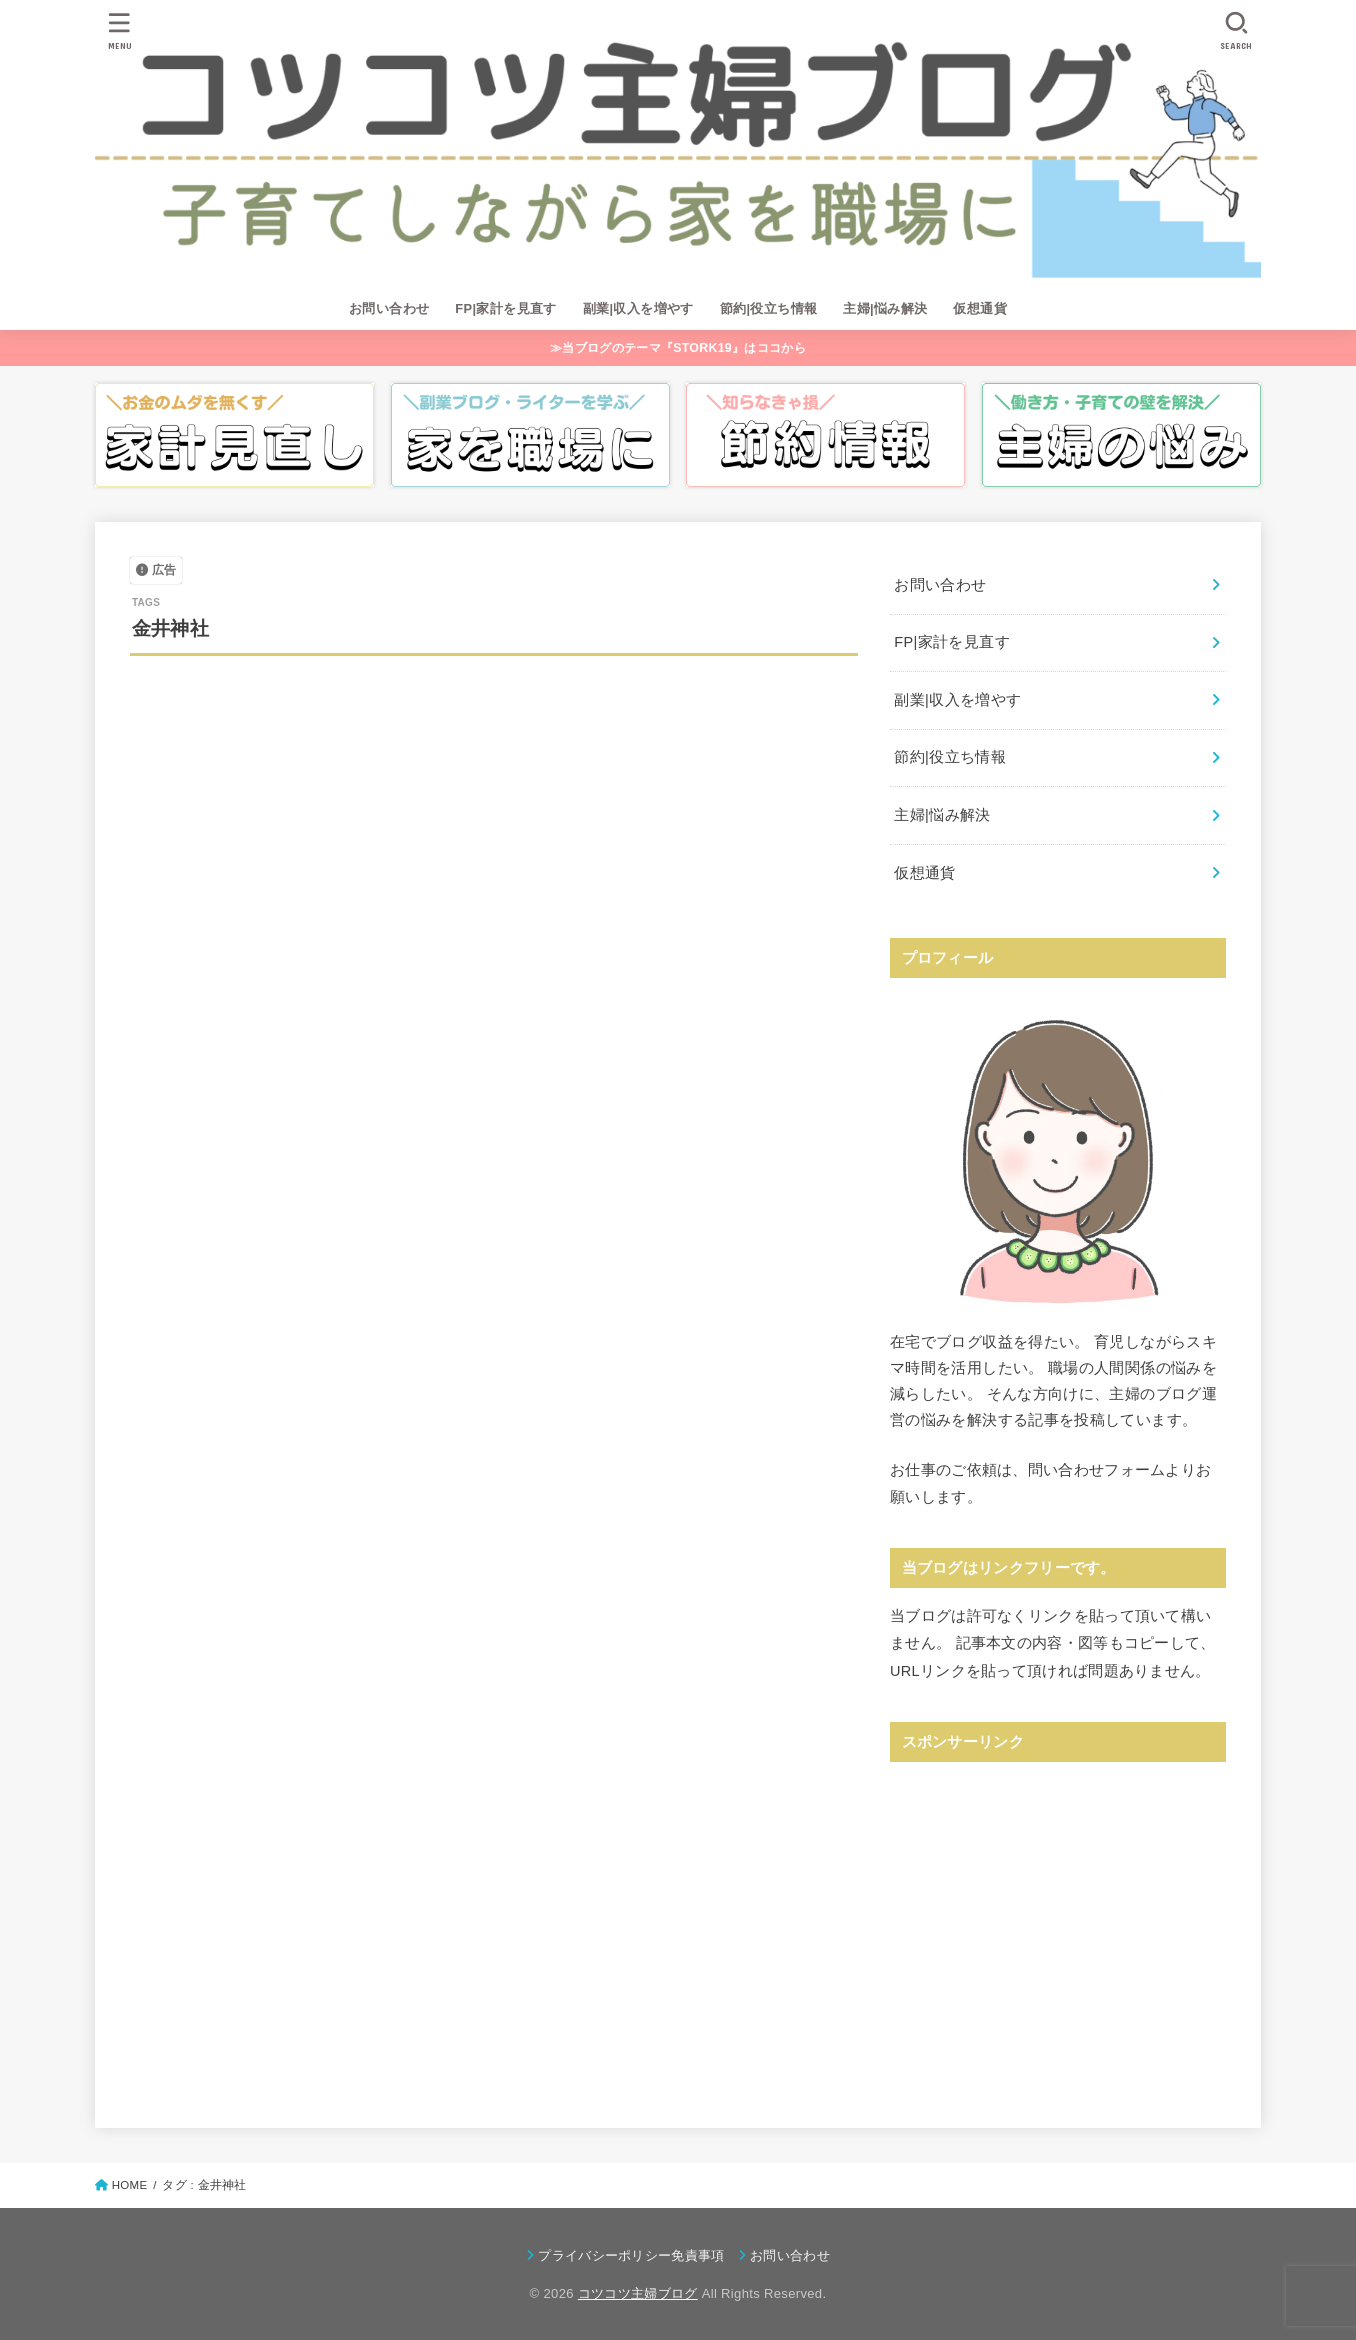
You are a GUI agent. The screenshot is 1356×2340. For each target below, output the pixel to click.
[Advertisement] (1058, 1917)
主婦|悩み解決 (885, 308)
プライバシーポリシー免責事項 (631, 2255)
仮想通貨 (980, 308)
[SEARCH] (1236, 30)
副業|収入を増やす (638, 308)
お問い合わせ (389, 308)
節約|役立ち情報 (769, 308)
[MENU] (120, 30)
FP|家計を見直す (506, 308)
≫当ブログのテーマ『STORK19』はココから (678, 348)
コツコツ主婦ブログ (638, 2293)
